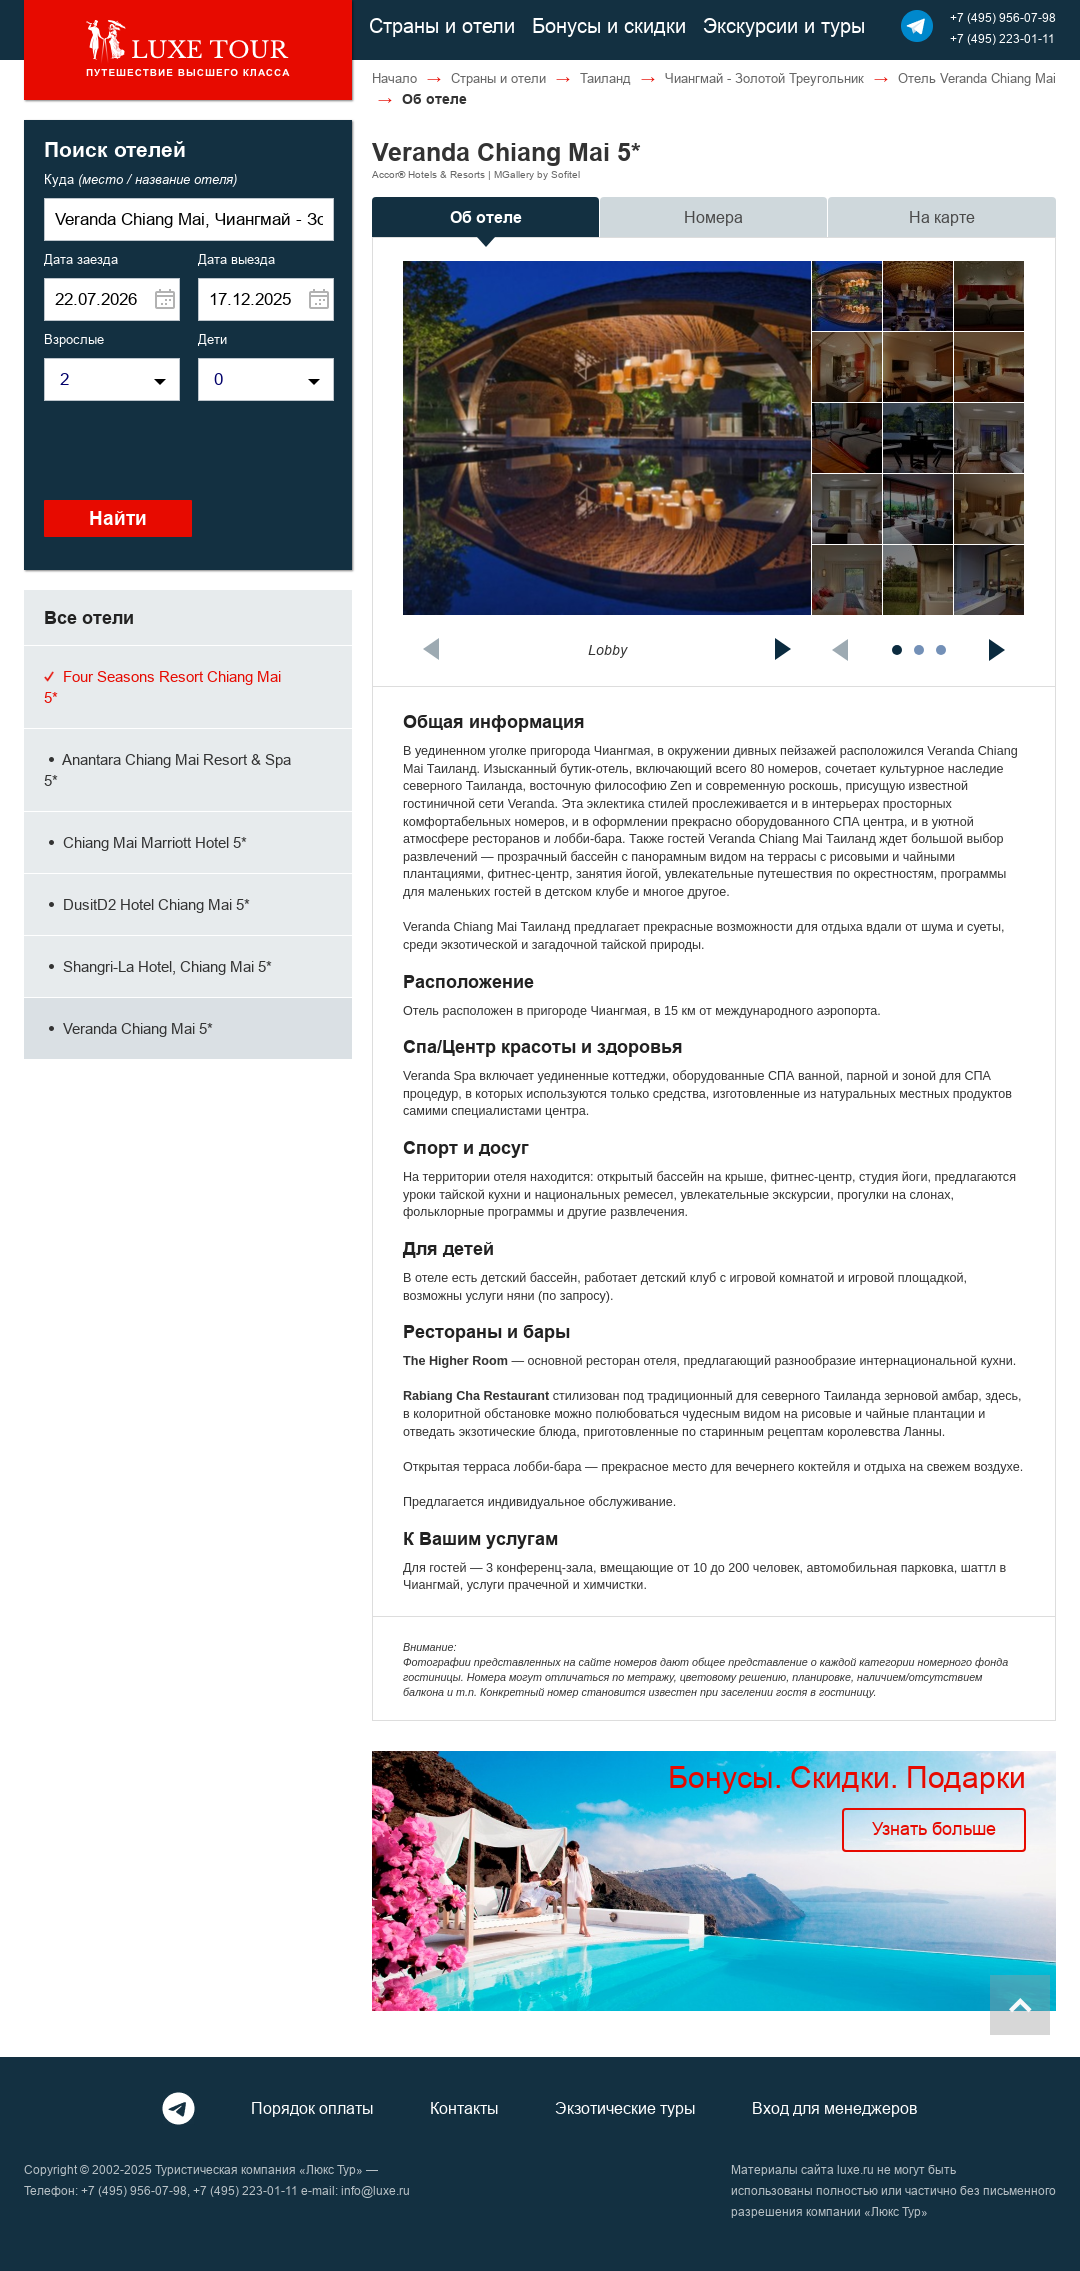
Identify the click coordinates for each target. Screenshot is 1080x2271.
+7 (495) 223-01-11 (1002, 38)
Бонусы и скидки (609, 25)
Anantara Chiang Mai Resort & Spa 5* (167, 770)
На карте (942, 217)
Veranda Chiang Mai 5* (128, 1028)
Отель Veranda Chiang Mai (977, 78)
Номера (713, 217)
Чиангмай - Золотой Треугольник (764, 78)
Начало (394, 78)
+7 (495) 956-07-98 (1003, 17)
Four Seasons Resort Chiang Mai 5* (162, 687)
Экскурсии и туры (784, 25)
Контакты (464, 2108)
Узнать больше (934, 1828)
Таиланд (605, 78)
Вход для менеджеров (835, 2108)
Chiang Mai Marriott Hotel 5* (145, 842)
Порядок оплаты (312, 2108)
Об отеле (486, 217)
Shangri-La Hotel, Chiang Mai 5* (158, 966)
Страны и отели (442, 25)
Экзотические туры (625, 2108)
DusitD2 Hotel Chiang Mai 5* (147, 904)
